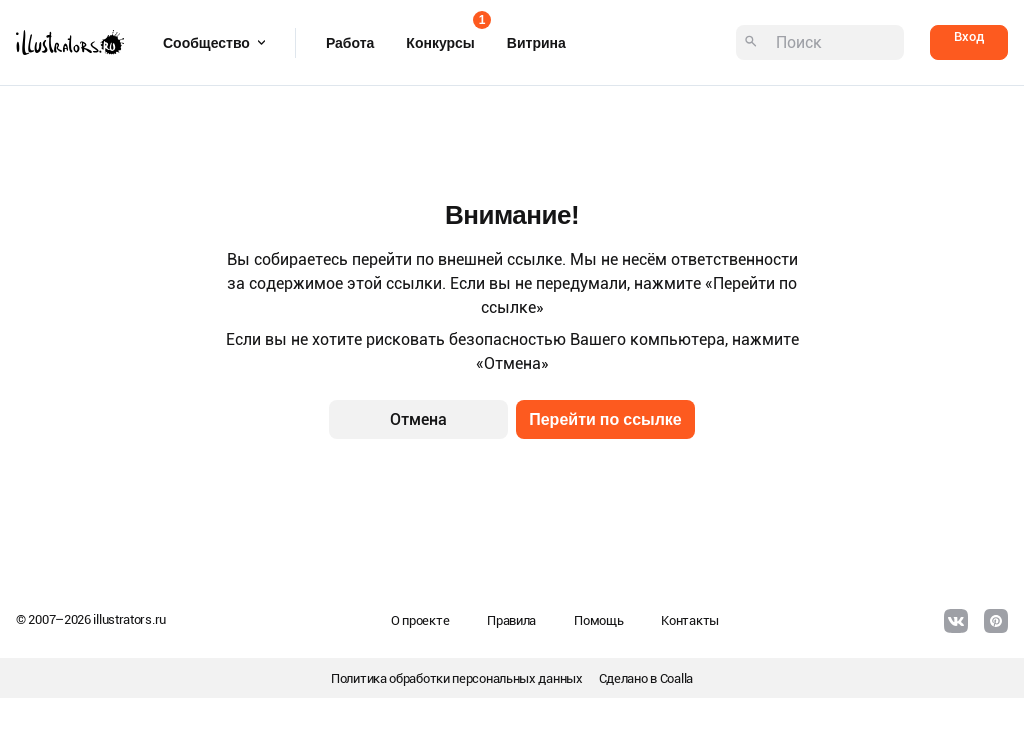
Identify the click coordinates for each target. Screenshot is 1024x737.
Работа (350, 43)
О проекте (420, 620)
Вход (969, 36)
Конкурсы (440, 36)
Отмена (418, 419)
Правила (511, 620)
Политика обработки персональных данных (457, 678)
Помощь (598, 620)
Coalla (676, 678)
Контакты (690, 620)
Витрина (536, 43)
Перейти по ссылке (605, 419)
